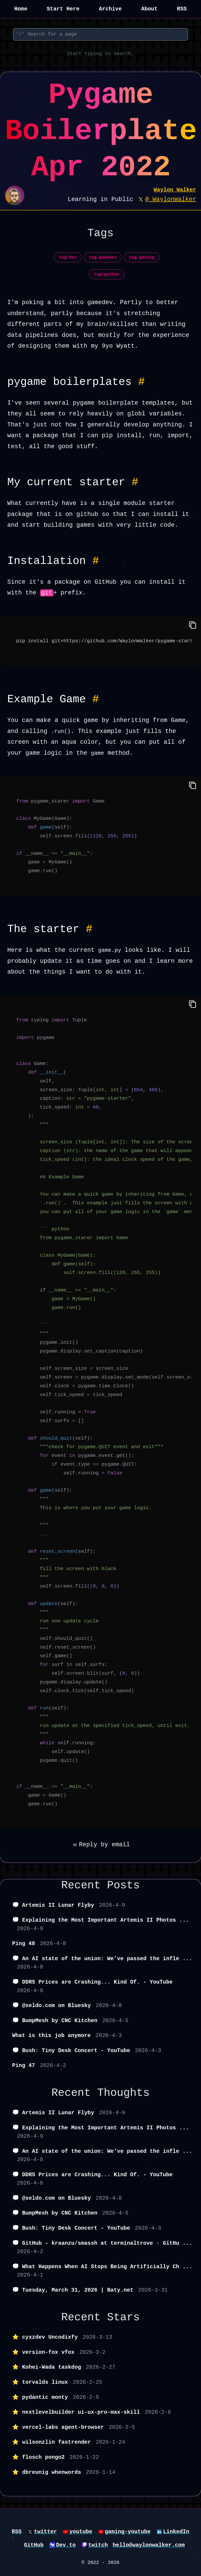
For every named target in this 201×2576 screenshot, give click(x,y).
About (149, 9)
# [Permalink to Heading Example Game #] (95, 699)
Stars (123, 2317)
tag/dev (68, 257)
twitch (98, 2545)
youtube (80, 2532)
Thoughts (123, 2093)
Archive (110, 9)
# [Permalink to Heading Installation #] (95, 561)
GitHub (33, 2545)
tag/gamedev (103, 257)
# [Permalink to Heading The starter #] (89, 929)
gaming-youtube (128, 2532)
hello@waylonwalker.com (149, 2545)
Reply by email (100, 1844)
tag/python (106, 274)
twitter (45, 2532)
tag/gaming (141, 257)
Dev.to (66, 2545)
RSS (182, 9)
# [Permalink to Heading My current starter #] (135, 482)
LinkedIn (176, 2532)
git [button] (46, 592)
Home (20, 9)
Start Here (63, 9)
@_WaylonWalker (170, 199)
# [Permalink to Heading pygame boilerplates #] (141, 382)
